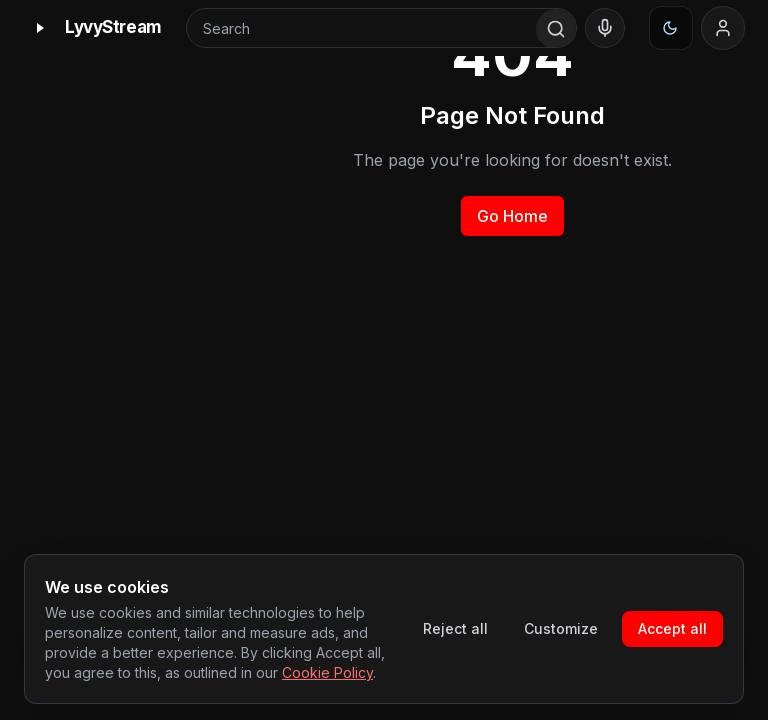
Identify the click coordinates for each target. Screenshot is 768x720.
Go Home (512, 216)
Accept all (672, 628)
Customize (561, 628)
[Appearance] (671, 28)
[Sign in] (723, 28)
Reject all (455, 628)
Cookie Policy (327, 672)
